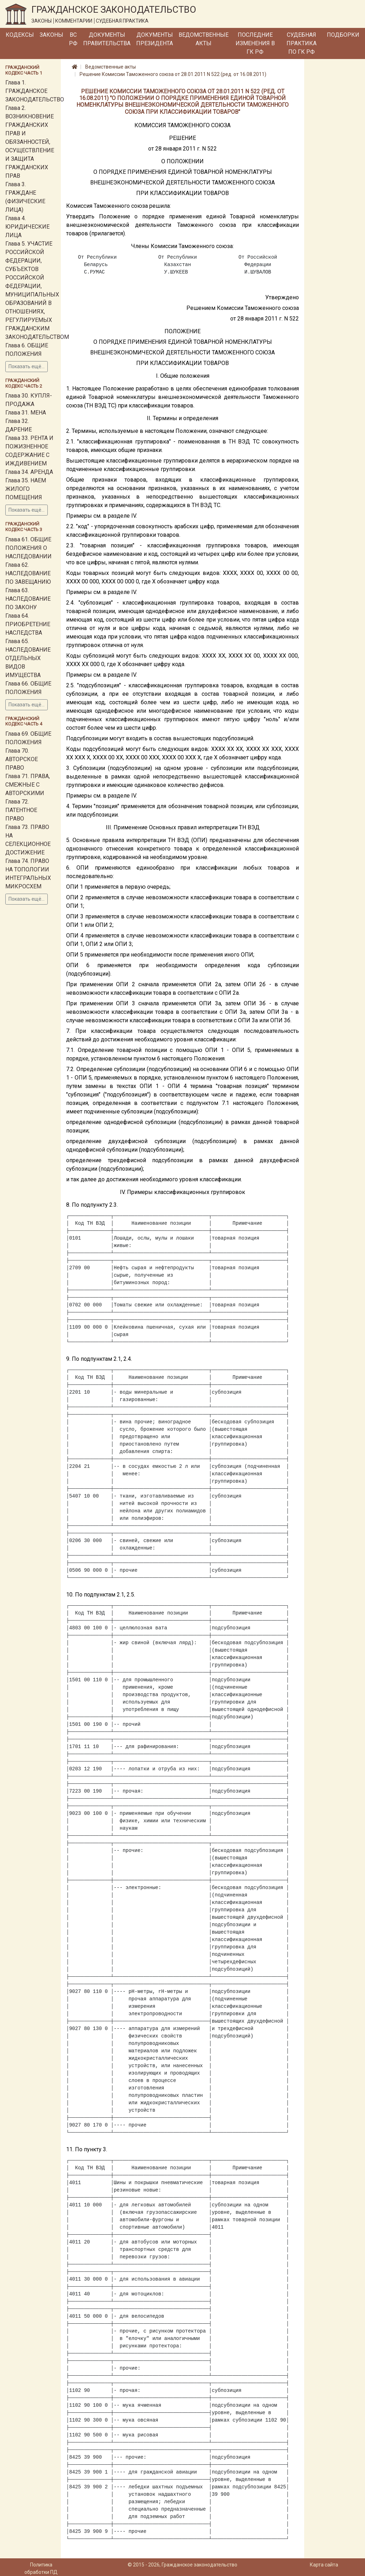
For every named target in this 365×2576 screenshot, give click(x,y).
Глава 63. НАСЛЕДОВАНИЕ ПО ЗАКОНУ (28, 599)
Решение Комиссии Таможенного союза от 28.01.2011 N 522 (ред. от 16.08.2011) (173, 74)
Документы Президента (154, 39)
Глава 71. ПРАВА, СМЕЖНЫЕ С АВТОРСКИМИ (27, 784)
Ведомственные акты (203, 39)
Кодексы (20, 34)
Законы (51, 34)
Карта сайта (324, 2565)
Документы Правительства (107, 39)
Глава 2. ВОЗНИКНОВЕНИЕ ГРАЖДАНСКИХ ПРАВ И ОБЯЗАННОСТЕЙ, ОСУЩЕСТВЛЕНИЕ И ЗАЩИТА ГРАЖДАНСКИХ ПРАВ (29, 142)
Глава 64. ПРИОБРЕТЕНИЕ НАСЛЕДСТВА (27, 624)
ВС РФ (73, 39)
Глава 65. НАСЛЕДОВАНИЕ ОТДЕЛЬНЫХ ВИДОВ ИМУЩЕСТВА (28, 658)
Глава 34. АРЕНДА (29, 472)
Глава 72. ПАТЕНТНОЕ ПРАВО (21, 810)
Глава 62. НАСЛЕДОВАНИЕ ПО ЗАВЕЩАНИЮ (28, 573)
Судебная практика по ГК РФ (301, 43)
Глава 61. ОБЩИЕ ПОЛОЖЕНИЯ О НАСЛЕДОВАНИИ (28, 548)
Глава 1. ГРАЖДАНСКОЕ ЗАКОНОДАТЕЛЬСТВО (34, 91)
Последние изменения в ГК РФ (255, 43)
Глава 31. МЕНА (25, 412)
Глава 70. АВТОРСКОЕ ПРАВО (21, 759)
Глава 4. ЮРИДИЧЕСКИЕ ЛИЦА (27, 227)
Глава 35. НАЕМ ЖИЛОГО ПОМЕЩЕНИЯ (25, 489)
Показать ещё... (26, 366)
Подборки (343, 34)
